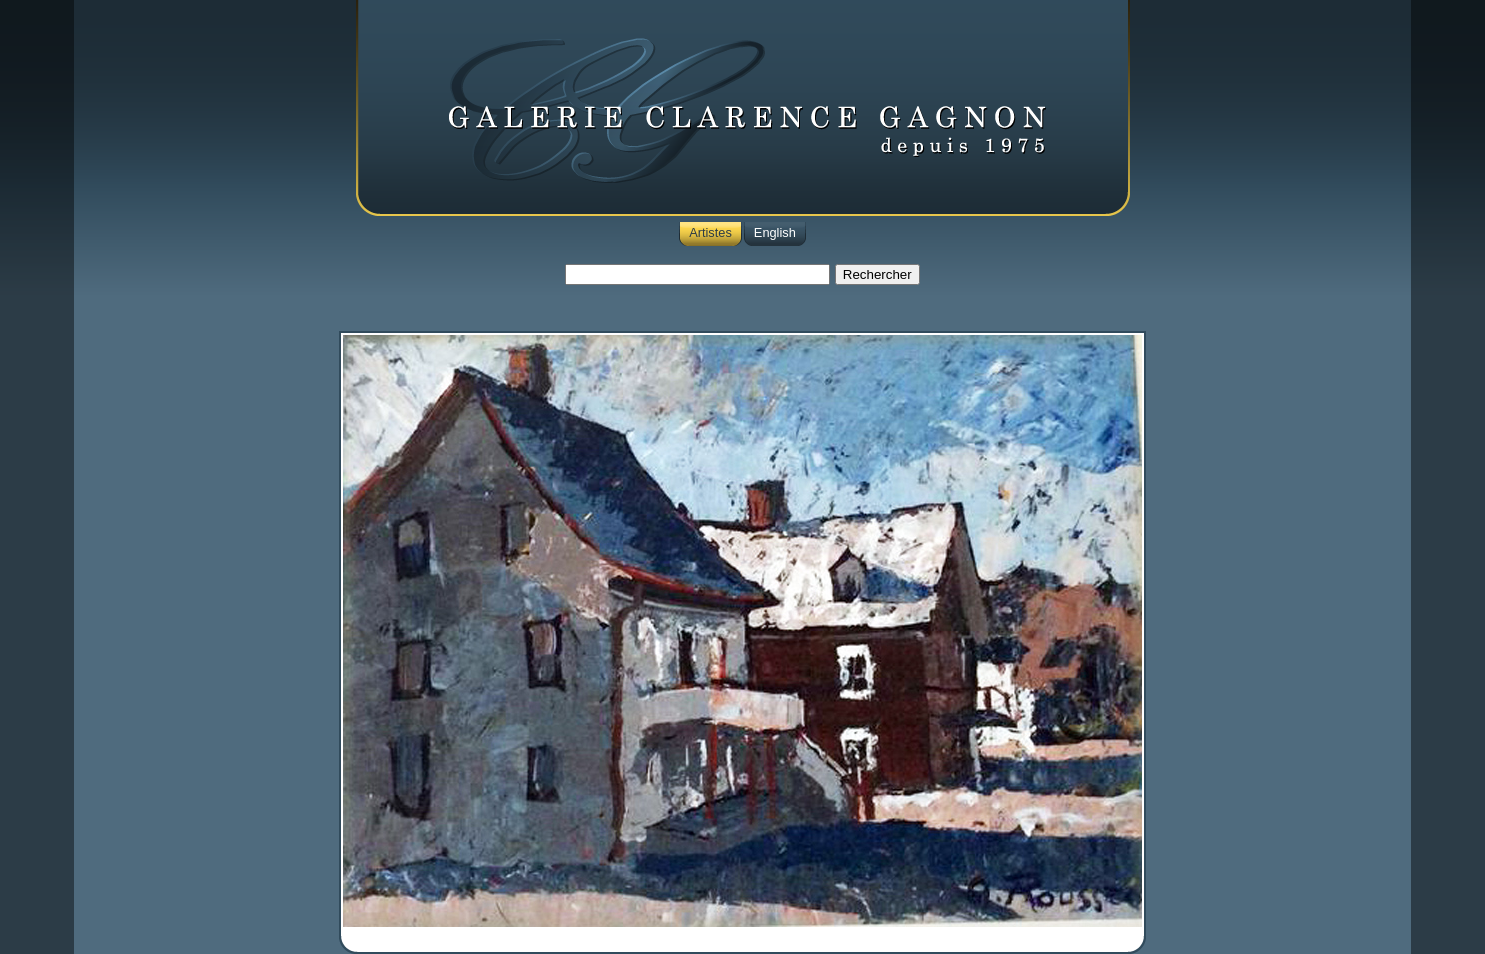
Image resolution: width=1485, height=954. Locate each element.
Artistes (710, 232)
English (775, 232)
